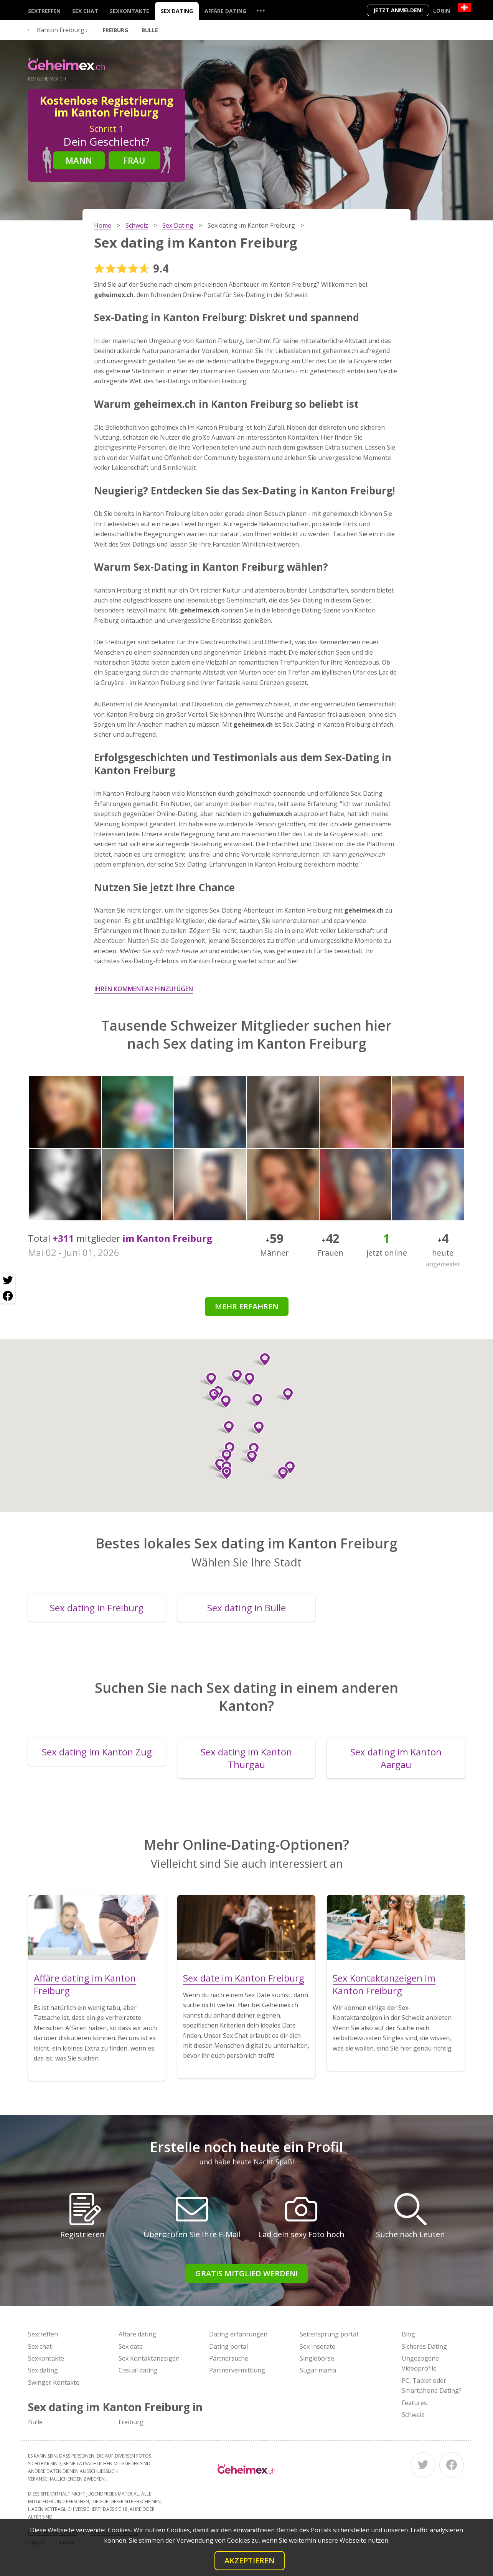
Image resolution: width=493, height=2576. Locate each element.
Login (441, 10)
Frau (134, 160)
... (260, 10)
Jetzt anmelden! (398, 10)
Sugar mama (318, 2370)
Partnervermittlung (237, 2370)
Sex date (131, 2346)
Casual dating (138, 2370)
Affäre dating (225, 11)
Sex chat (85, 11)
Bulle (150, 30)
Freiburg (115, 30)
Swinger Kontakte (53, 2382)
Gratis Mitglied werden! (246, 2273)
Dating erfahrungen (238, 2334)
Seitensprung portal (329, 2334)
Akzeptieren (249, 2560)
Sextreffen (44, 11)
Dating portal (228, 2346)
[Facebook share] (7, 1296)
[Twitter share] (7, 1280)
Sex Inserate (317, 2346)
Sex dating (177, 11)
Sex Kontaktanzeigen (149, 2358)
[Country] (464, 7)
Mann (79, 160)
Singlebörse (317, 2358)
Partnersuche (228, 2358)
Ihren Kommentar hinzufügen (143, 989)
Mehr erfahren (247, 1306)
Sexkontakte (129, 11)
